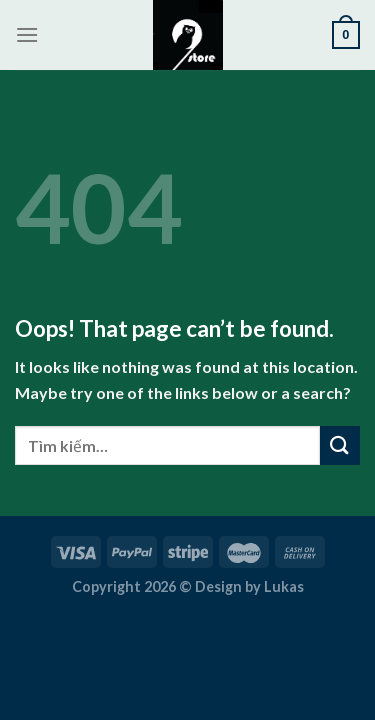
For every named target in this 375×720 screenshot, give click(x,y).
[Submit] (340, 445)
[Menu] (27, 34)
